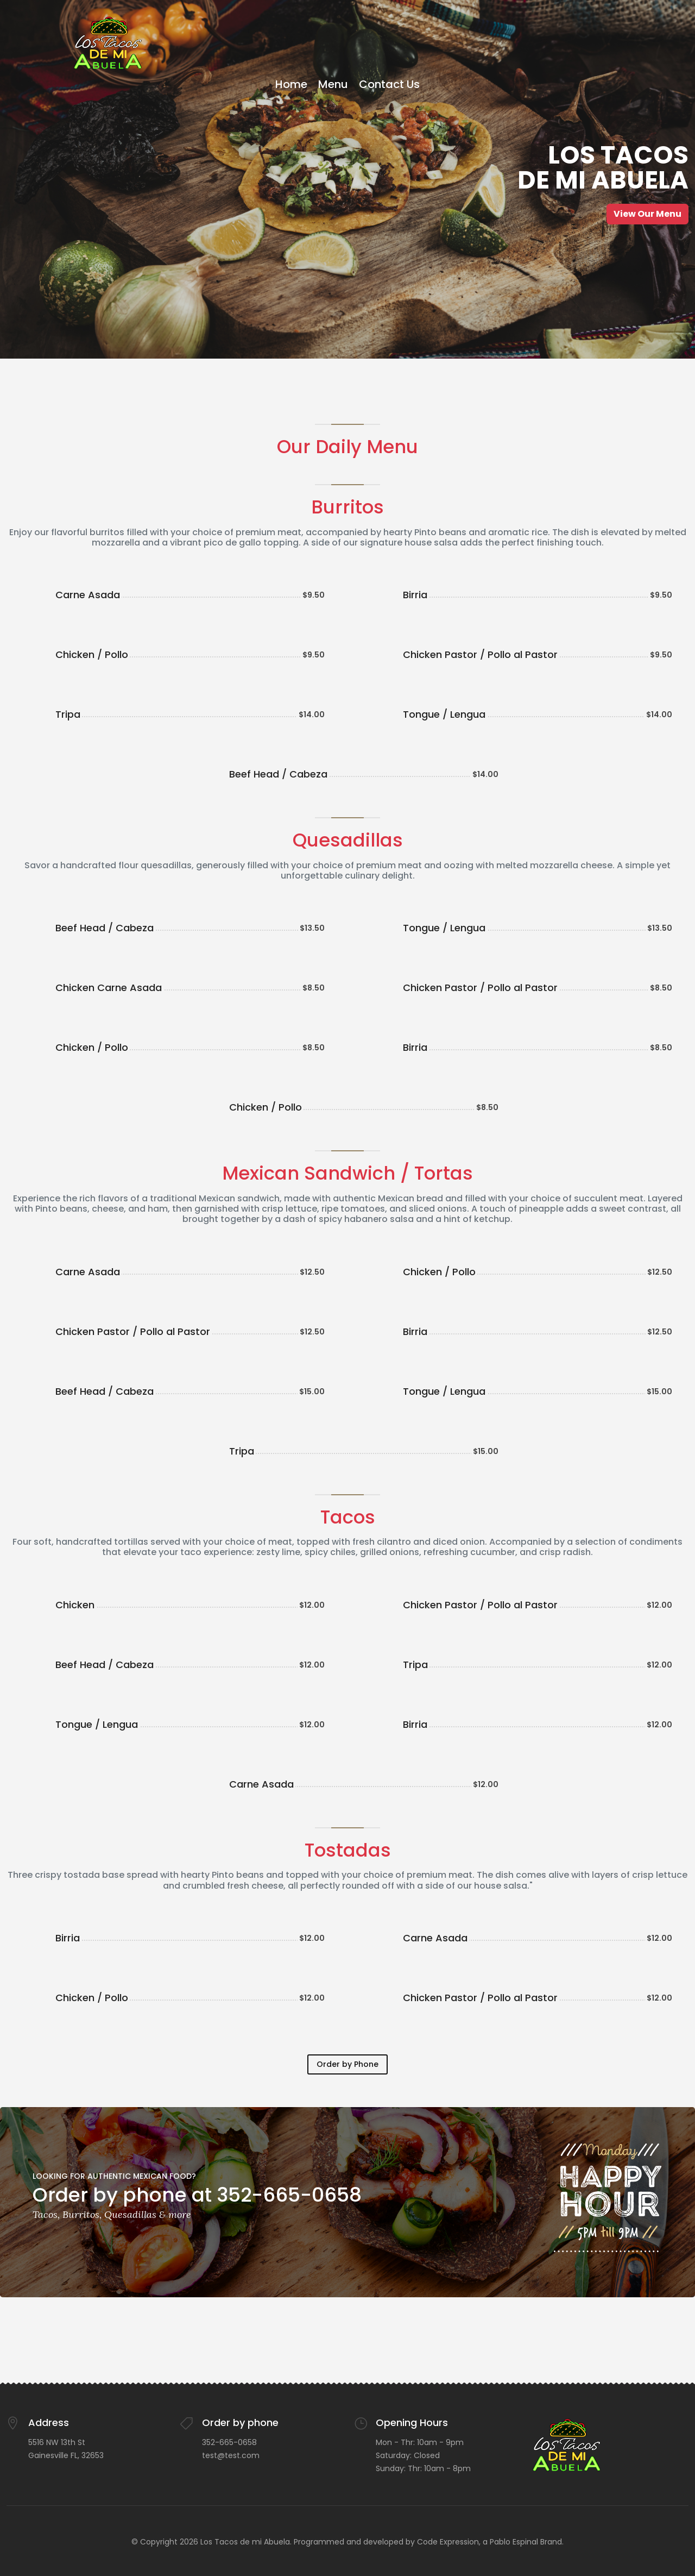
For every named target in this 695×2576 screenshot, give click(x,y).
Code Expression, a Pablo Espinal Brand (489, 2541)
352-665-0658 (229, 2442)
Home (291, 84)
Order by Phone (347, 2064)
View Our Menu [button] (647, 214)
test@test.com (231, 2455)
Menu (333, 84)
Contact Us (389, 84)
